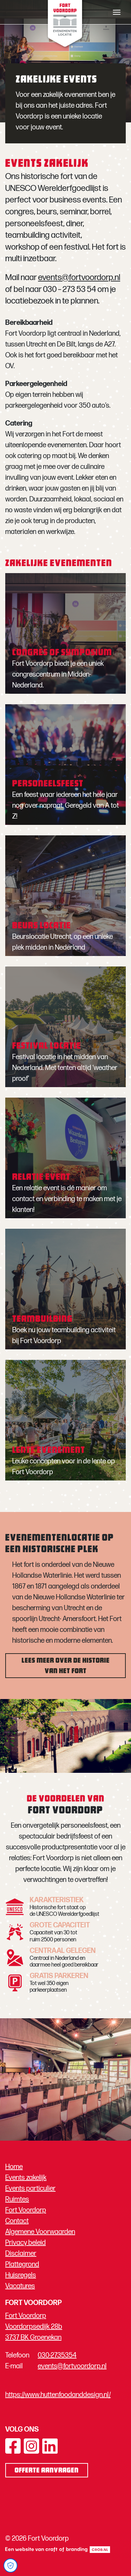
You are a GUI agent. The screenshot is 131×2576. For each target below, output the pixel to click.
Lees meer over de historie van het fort (66, 1666)
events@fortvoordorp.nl (79, 277)
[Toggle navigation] (117, 12)
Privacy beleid (25, 2243)
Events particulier (30, 2188)
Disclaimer (20, 2253)
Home (14, 2167)
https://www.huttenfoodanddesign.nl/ (58, 2395)
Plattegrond (22, 2264)
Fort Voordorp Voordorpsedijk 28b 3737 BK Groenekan (33, 2327)
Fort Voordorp (25, 2210)
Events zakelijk (25, 2178)
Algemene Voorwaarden (40, 2232)
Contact (17, 2221)
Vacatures (20, 2286)
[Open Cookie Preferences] (10, 2566)
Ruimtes (17, 2199)
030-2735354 (57, 2355)
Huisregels (20, 2275)
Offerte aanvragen (47, 2470)
